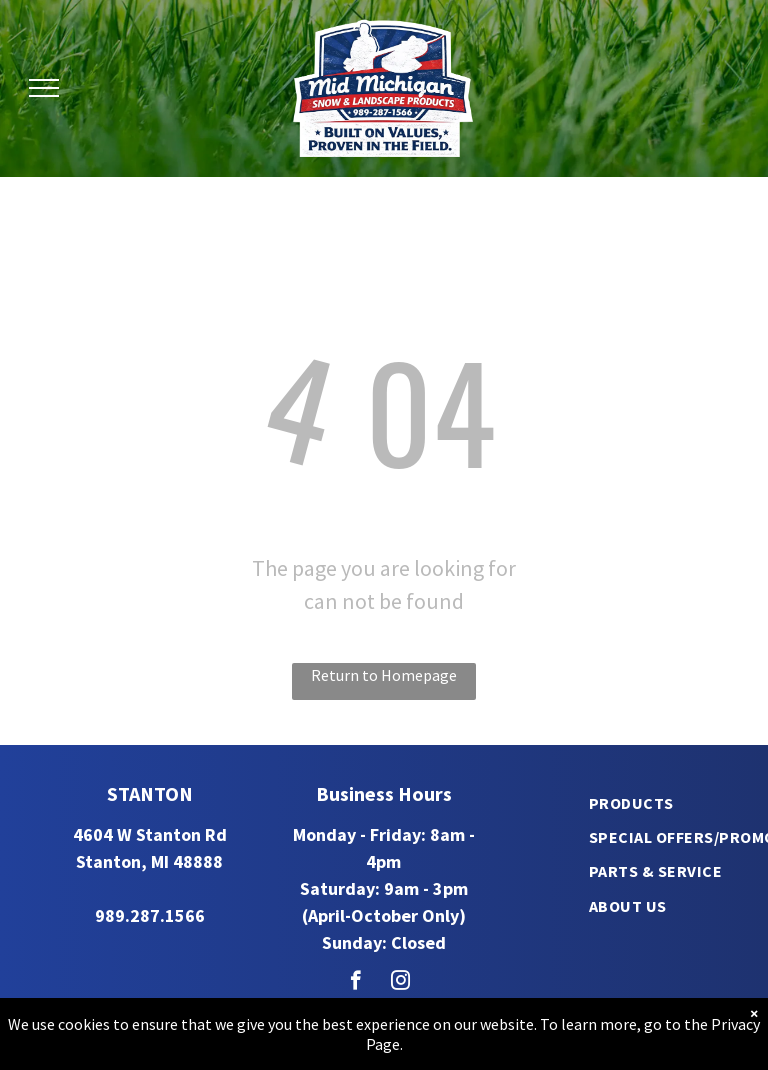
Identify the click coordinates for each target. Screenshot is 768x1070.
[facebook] (355, 983)
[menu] (44, 88)
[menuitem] (631, 802)
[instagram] (400, 983)
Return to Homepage (384, 675)
